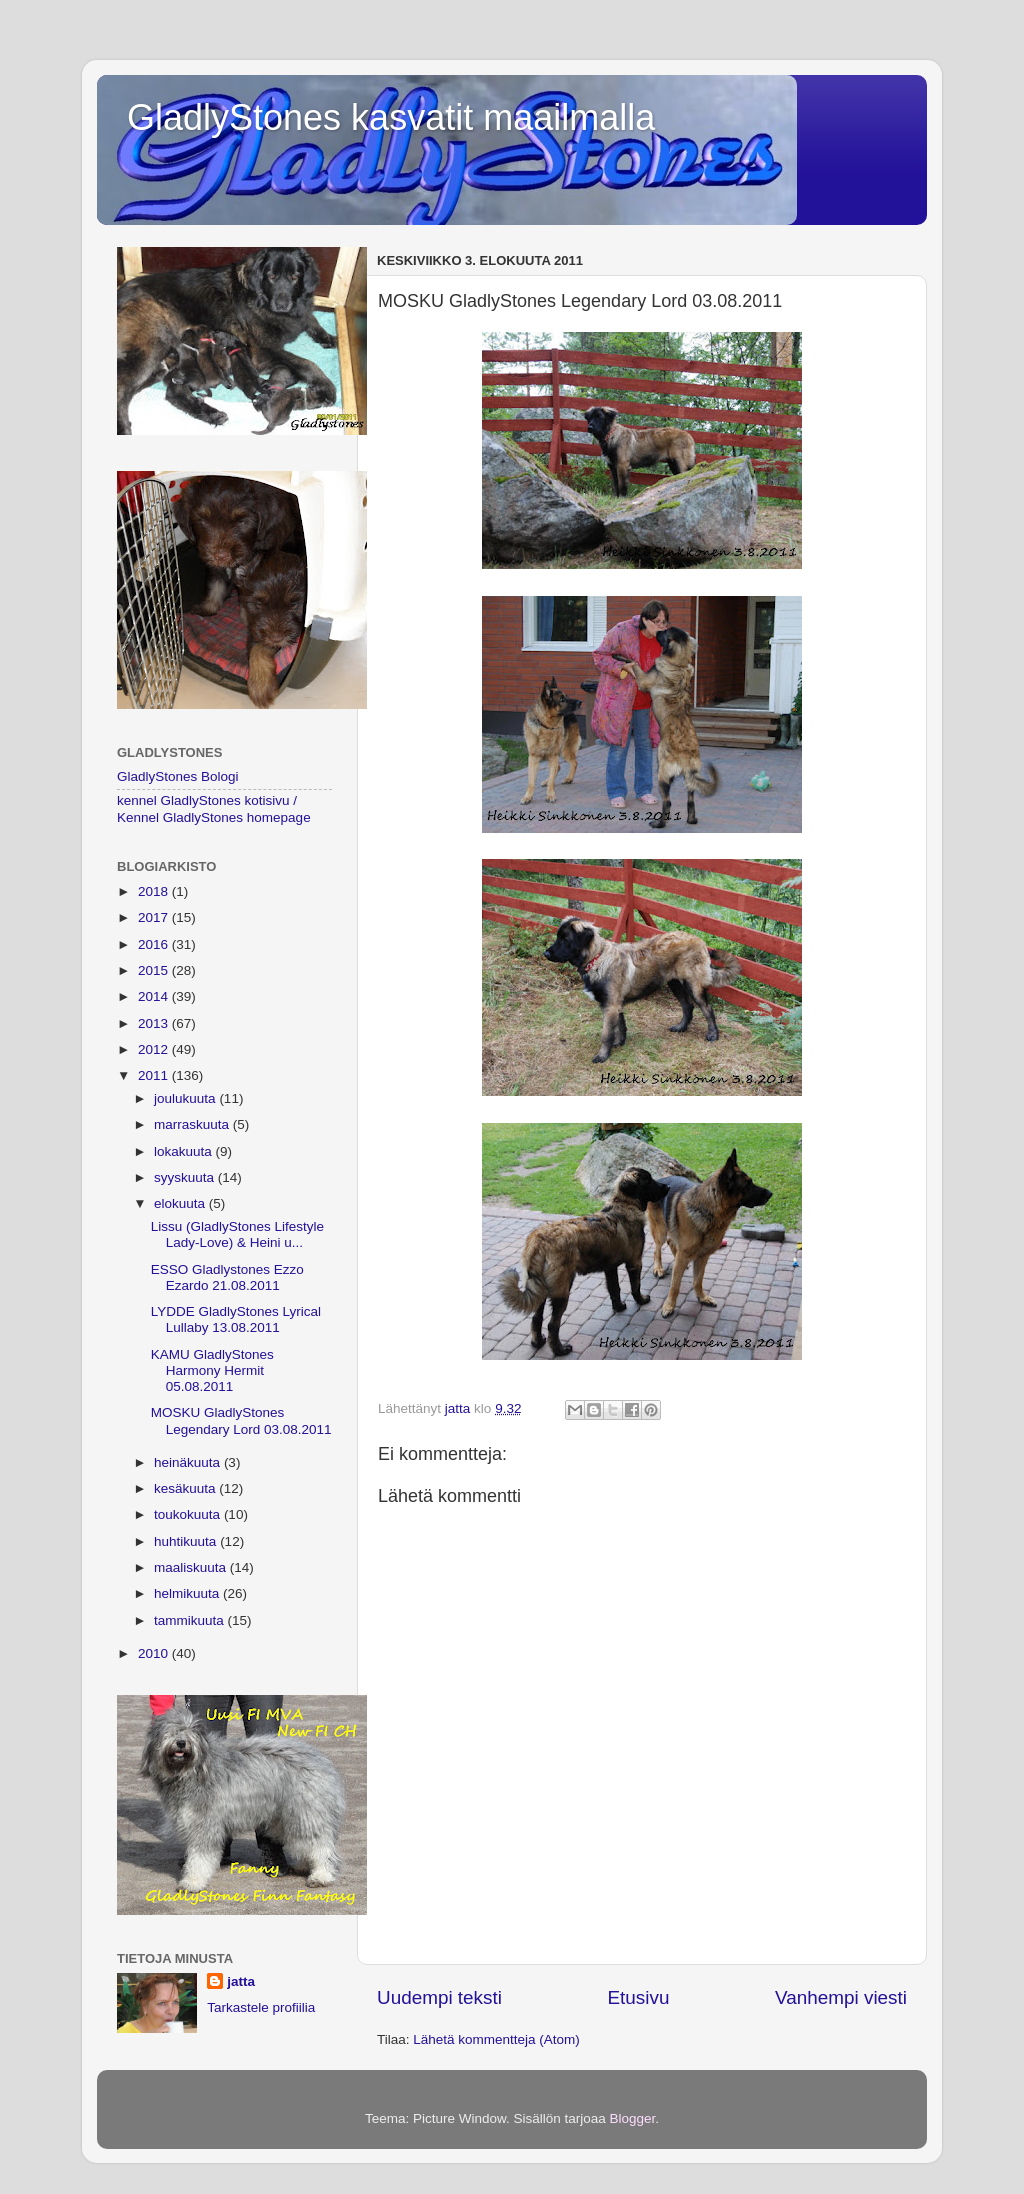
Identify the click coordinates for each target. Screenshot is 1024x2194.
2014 (155, 996)
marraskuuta (193, 1124)
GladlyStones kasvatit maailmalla (391, 117)
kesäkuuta (186, 1488)
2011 (155, 1075)
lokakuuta (185, 1151)
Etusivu (639, 1997)
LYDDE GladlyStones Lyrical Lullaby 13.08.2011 (236, 1319)
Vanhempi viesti (841, 1997)
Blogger (633, 2118)
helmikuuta (188, 1593)
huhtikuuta (187, 1541)
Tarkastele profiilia (261, 2007)
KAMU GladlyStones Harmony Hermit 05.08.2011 (212, 1370)
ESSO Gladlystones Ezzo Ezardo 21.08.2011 (227, 1277)
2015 (155, 970)
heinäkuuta (189, 1462)
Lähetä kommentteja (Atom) (496, 2039)
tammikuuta (191, 1620)
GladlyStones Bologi (178, 776)
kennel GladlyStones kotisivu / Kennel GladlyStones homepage (214, 808)
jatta (241, 1981)
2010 (155, 1653)
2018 (155, 891)
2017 (155, 917)
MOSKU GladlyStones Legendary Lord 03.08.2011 (241, 1420)
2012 (155, 1049)
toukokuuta (189, 1514)
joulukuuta (186, 1098)
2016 (155, 944)
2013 (155, 1023)
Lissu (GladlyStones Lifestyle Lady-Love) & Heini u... (237, 1234)
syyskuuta (186, 1177)
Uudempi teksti (439, 1997)
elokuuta (181, 1203)
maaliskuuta (192, 1567)
